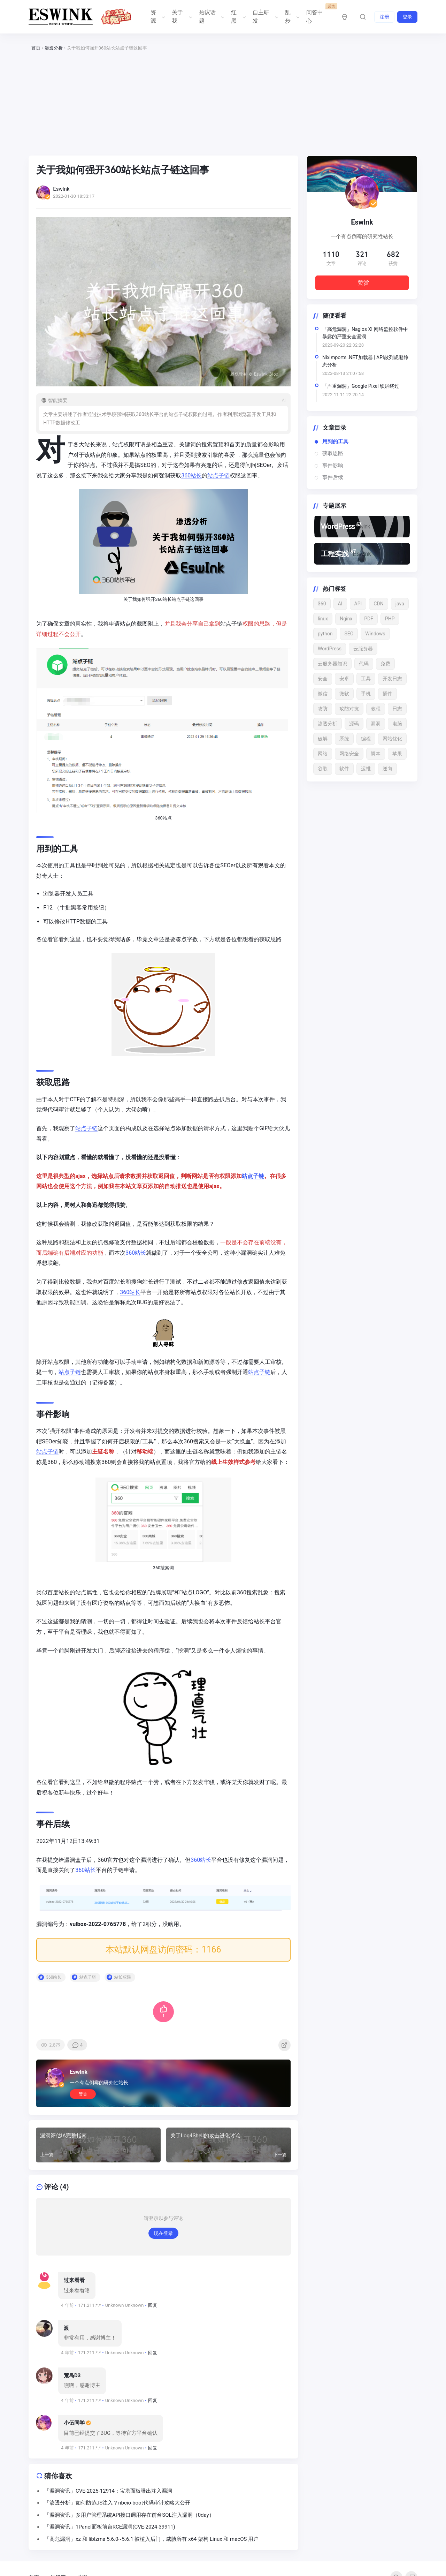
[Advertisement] (223, 104)
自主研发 (265, 16)
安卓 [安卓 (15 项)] (344, 678)
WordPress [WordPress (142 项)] (329, 648)
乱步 (291, 16)
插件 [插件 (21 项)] (387, 693)
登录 (407, 17)
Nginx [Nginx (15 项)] (346, 618)
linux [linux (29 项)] (323, 618)
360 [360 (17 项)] (322, 603)
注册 (384, 17)
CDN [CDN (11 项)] (378, 603)
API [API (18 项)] (358, 603)
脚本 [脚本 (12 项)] (375, 753)
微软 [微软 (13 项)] (344, 693)
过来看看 (74, 2291)
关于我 (181, 16)
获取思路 (332, 453)
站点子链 (219, 475)
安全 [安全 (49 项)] (323, 678)
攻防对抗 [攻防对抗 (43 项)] (349, 708)
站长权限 (123, 1985)
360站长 (192, 475)
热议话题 (211, 16)
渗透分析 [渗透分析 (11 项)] (327, 723)
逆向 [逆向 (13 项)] (387, 768)
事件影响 (332, 465)
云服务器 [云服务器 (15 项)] (363, 648)
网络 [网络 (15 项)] (323, 753)
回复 (152, 2316)
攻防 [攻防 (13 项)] (323, 708)
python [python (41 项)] (325, 633)
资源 (157, 16)
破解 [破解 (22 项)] (323, 738)
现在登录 (163, 2243)
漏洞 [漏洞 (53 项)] (375, 723)
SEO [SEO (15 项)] (348, 633)
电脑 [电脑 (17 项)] (397, 723)
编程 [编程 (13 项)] (366, 738)
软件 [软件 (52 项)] (344, 768)
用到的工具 (335, 441)
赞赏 (84, 2102)
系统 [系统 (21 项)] (344, 738)
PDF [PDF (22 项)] (368, 618)
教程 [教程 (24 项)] (375, 708)
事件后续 (332, 477)
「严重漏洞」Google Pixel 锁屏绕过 (360, 386)
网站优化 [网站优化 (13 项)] (392, 738)
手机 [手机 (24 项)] (366, 693)
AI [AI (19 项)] (340, 603)
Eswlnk (80, 2080)
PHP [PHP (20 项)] (390, 618)
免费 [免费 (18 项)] (385, 663)
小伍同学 (74, 2434)
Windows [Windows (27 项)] (375, 633)
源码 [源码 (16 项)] (354, 723)
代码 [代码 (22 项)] (364, 663)
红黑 (237, 16)
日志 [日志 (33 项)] (397, 708)
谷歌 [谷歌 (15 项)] (323, 768)
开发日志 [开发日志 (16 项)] (392, 678)
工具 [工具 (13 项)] (366, 678)
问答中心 (318, 14)
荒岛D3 (72, 2386)
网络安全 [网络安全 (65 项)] (349, 753)
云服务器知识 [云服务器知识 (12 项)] (332, 663)
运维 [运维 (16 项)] (366, 768)
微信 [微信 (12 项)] (323, 693)
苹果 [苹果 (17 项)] (397, 753)
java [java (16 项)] (399, 603)
